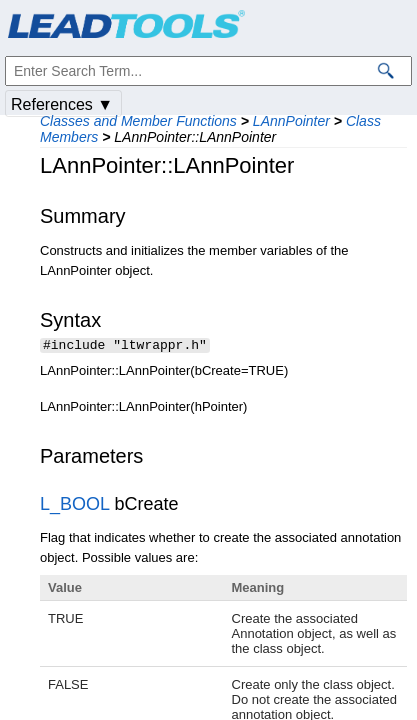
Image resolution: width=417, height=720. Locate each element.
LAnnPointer (291, 121)
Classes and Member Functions (138, 121)
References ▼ (62, 104)
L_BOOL (74, 506)
